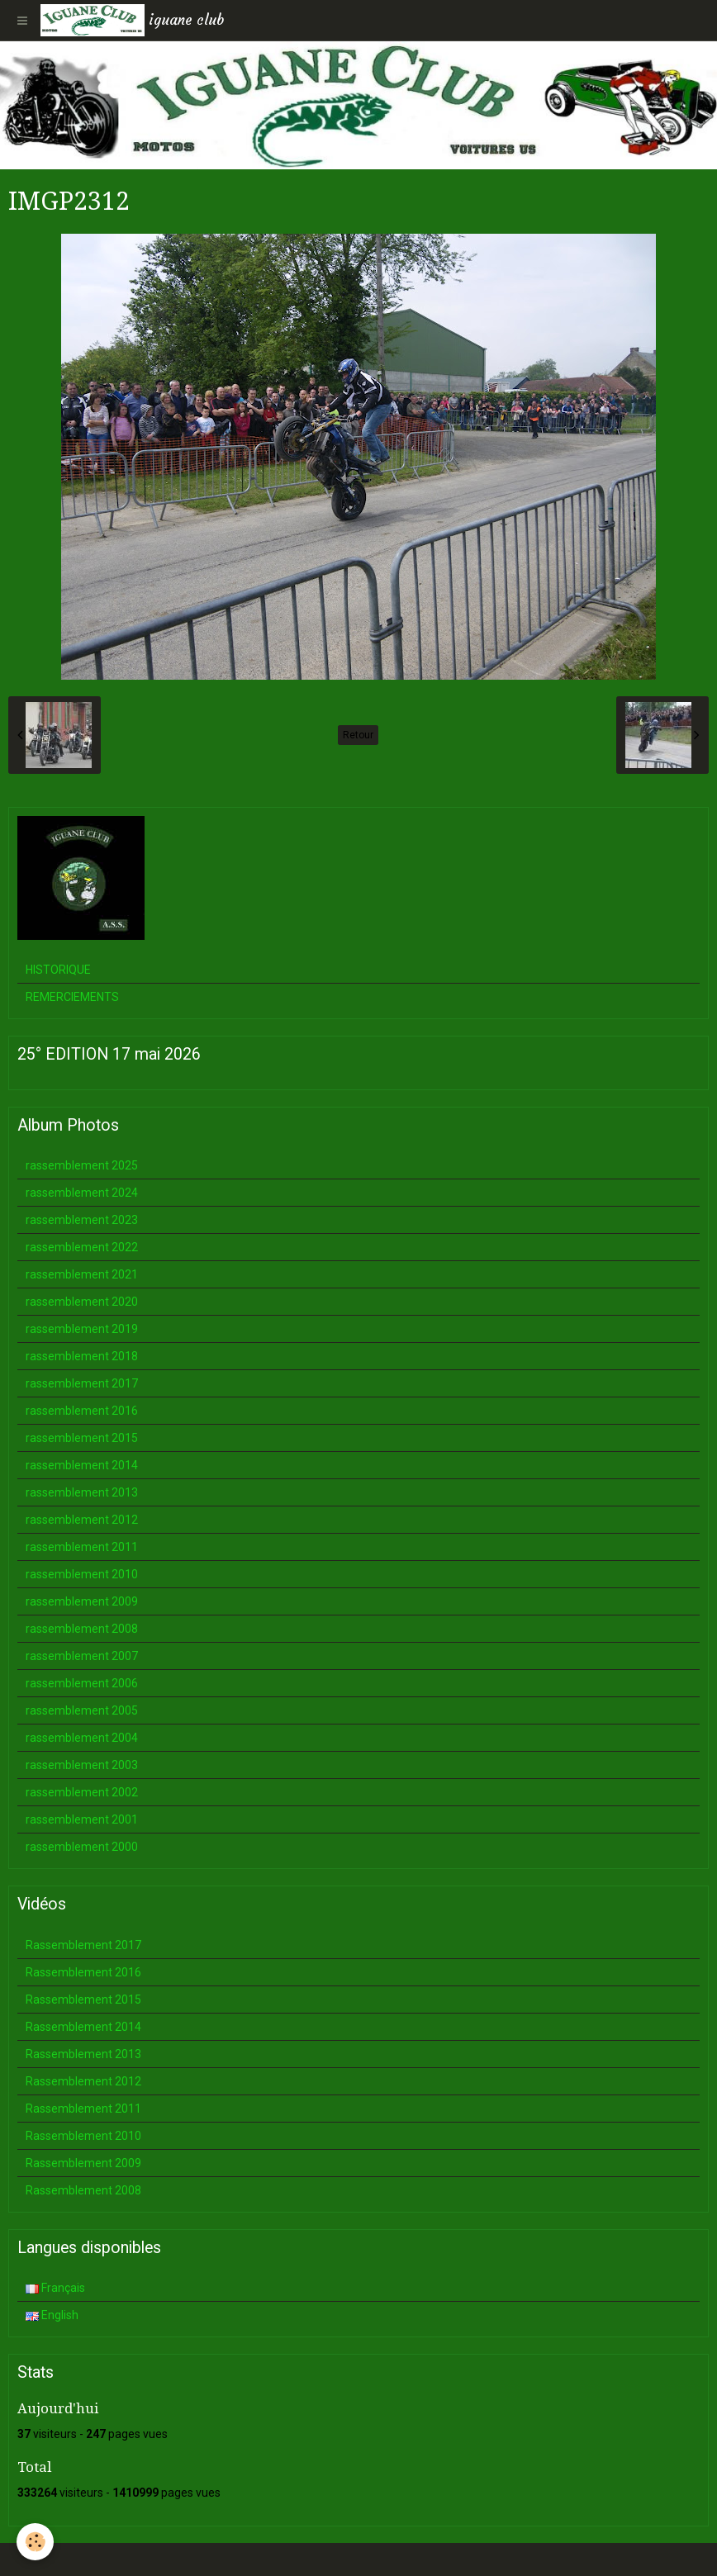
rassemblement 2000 (82, 1846)
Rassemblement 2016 (83, 1972)
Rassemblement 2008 (83, 2190)
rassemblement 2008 (82, 1628)
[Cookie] (35, 2541)
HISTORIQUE (58, 969)
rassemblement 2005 (82, 1710)
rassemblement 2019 (82, 1328)
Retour (358, 735)
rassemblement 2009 (82, 1601)
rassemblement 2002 (82, 1792)
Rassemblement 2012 (83, 2081)
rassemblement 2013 (82, 1492)
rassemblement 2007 (82, 1656)
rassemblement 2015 (82, 1438)
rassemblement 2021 (82, 1274)
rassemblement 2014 (82, 1465)
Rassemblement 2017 (83, 1945)
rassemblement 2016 (82, 1410)
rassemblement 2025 (82, 1165)
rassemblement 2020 (82, 1301)
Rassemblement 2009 (83, 2163)
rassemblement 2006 (82, 1683)
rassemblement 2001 (82, 1819)
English (52, 2315)
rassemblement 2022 (82, 1247)
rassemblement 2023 (82, 1219)
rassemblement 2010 (82, 1574)
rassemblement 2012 (82, 1519)
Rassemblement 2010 (83, 2135)
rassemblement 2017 (82, 1383)
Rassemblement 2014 (83, 2026)
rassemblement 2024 (82, 1192)
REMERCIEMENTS (72, 996)
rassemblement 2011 (82, 1547)
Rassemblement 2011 (83, 2108)
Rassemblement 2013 (83, 2054)
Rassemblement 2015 (83, 1999)
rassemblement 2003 (82, 1765)
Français (55, 2287)
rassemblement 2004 (82, 1737)
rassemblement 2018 (82, 1356)
